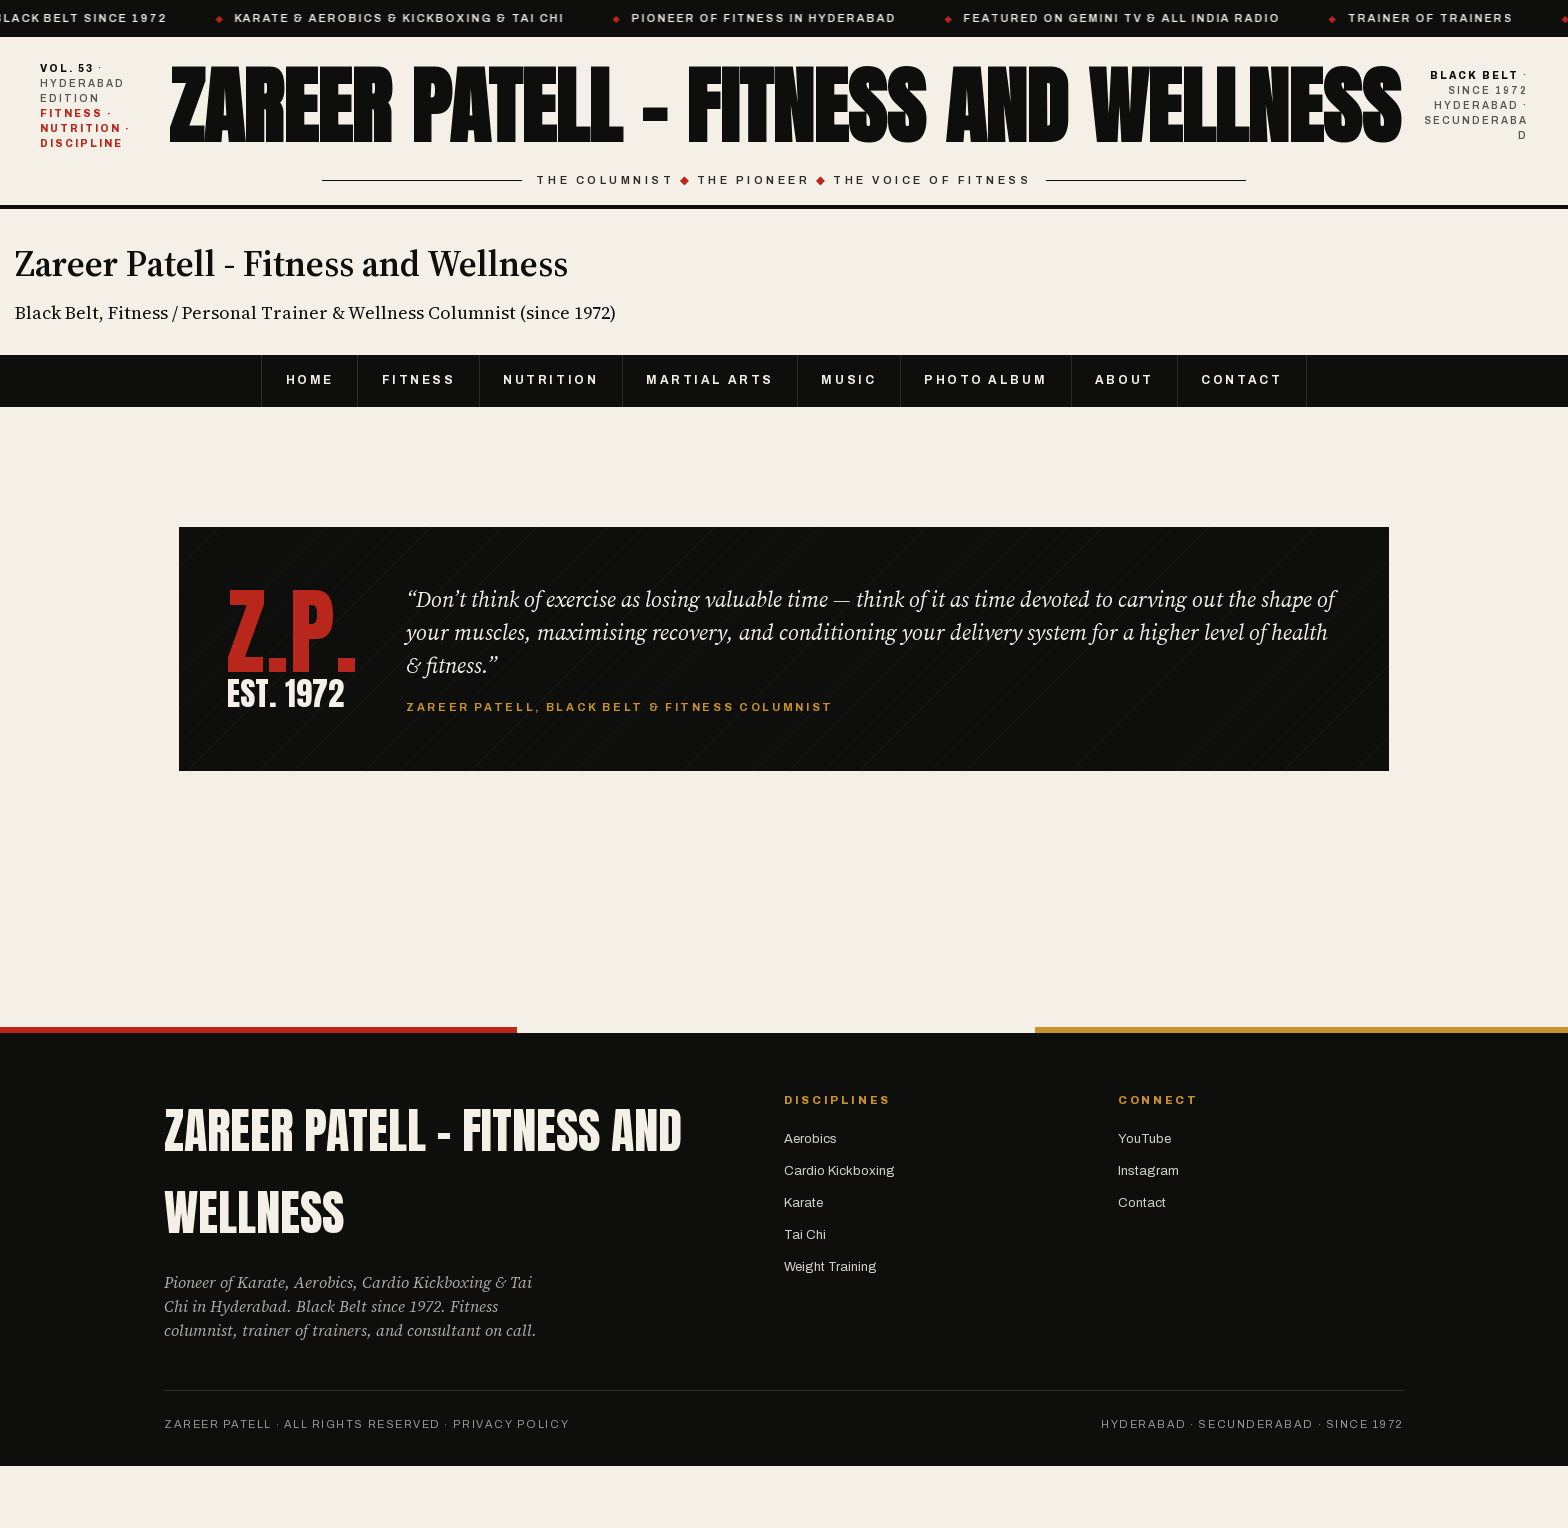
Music (849, 441)
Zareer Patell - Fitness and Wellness (784, 134)
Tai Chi (805, 1296)
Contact (1248, 441)
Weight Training (830, 1328)
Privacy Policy (511, 1485)
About (1129, 441)
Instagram (1148, 1232)
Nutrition (548, 441)
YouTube (1144, 1199)
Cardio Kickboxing (839, 1232)
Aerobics (810, 1199)
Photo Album (988, 441)
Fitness (413, 441)
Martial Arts (709, 441)
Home (303, 441)
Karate (803, 1264)
